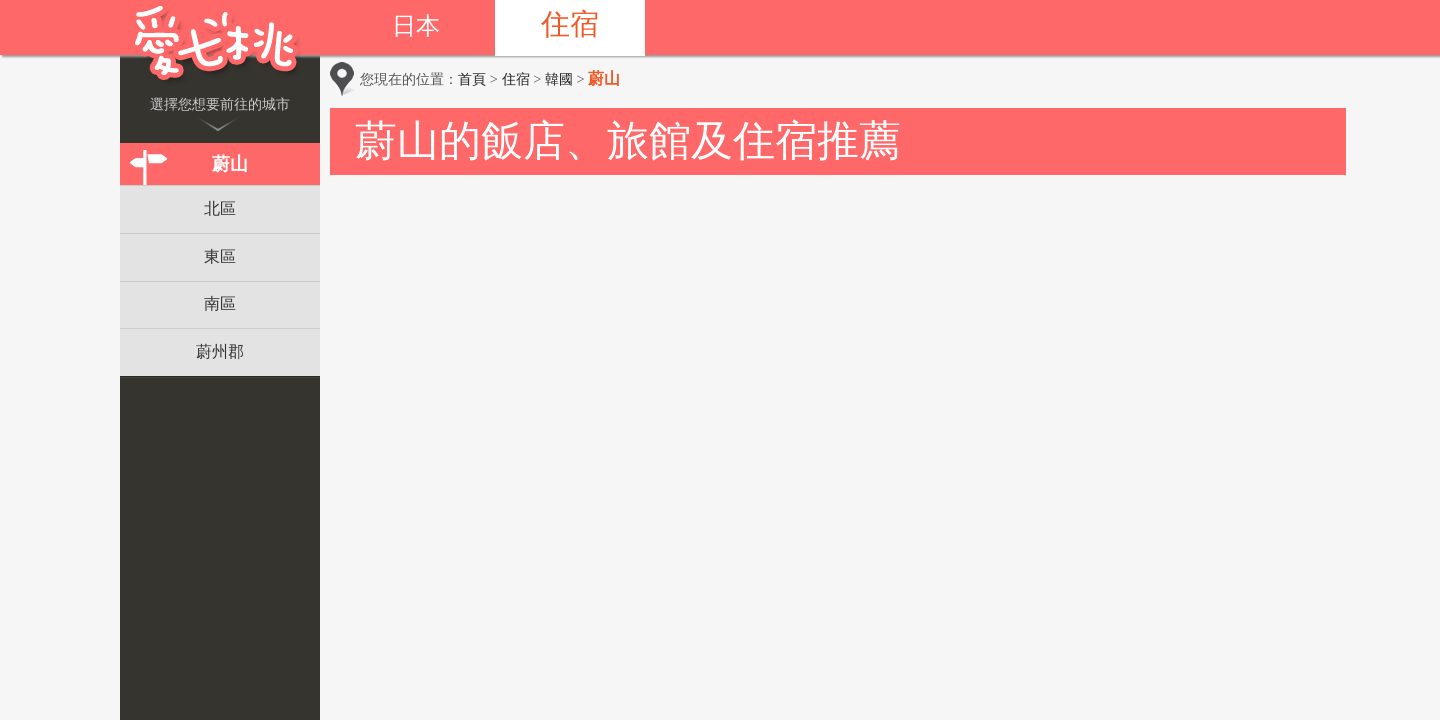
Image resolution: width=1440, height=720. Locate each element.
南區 (220, 303)
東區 (220, 256)
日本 (416, 26)
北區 (220, 208)
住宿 (570, 24)
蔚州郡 (220, 351)
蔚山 (230, 164)
